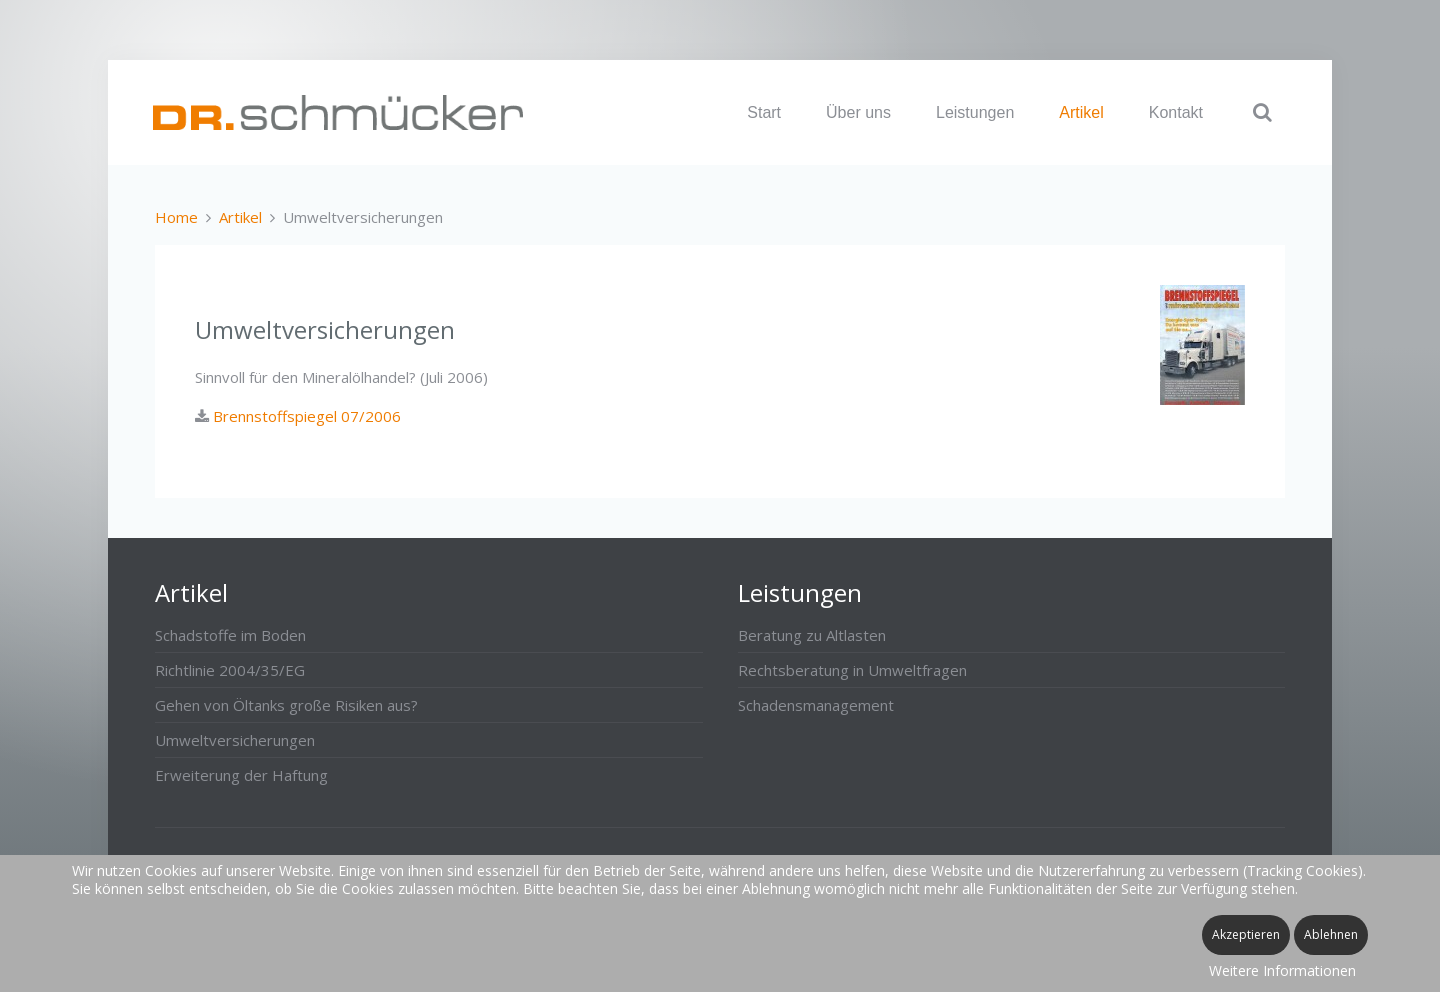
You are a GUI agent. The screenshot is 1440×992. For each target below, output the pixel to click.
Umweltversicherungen (235, 740)
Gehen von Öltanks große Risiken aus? (286, 705)
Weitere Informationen (1282, 970)
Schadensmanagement (816, 705)
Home (176, 217)
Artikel (1081, 112)
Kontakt (1176, 112)
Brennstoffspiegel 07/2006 (305, 416)
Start (764, 112)
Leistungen (975, 112)
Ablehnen (1331, 934)
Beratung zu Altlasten (812, 635)
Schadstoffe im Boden (230, 635)
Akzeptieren (1246, 934)
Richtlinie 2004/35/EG (230, 670)
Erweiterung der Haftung (241, 775)
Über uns (858, 112)
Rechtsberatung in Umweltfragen (852, 670)
